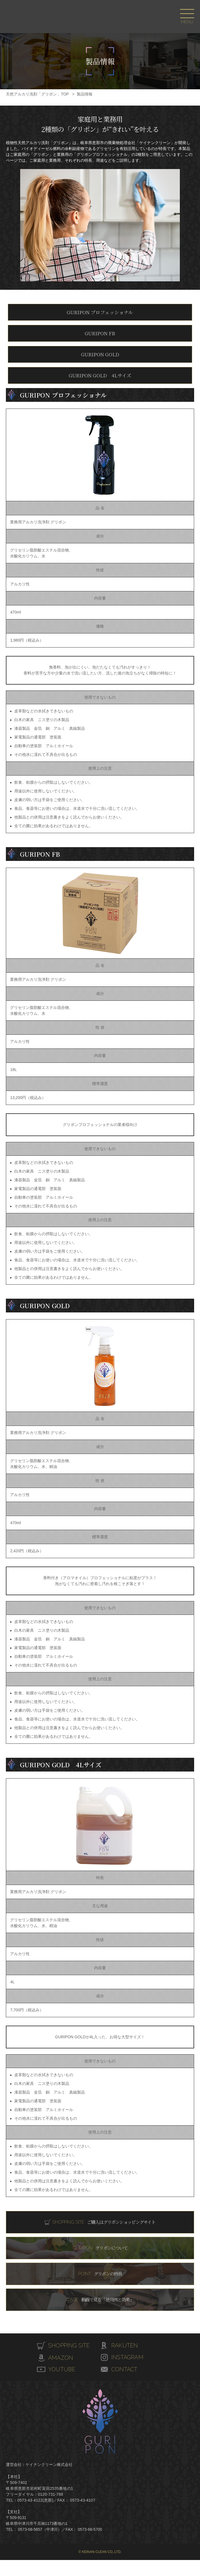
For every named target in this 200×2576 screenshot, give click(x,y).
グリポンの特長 (100, 2273)
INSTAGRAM (128, 2357)
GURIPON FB (100, 333)
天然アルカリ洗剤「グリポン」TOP (37, 94)
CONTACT (125, 2369)
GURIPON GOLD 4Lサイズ (100, 375)
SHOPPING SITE (69, 2345)
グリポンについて (100, 2248)
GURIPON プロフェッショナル (100, 312)
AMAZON (61, 2357)
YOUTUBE (62, 2369)
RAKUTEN (125, 2345)
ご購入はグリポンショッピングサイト (103, 2222)
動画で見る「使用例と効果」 (100, 2299)
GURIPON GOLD (100, 354)
